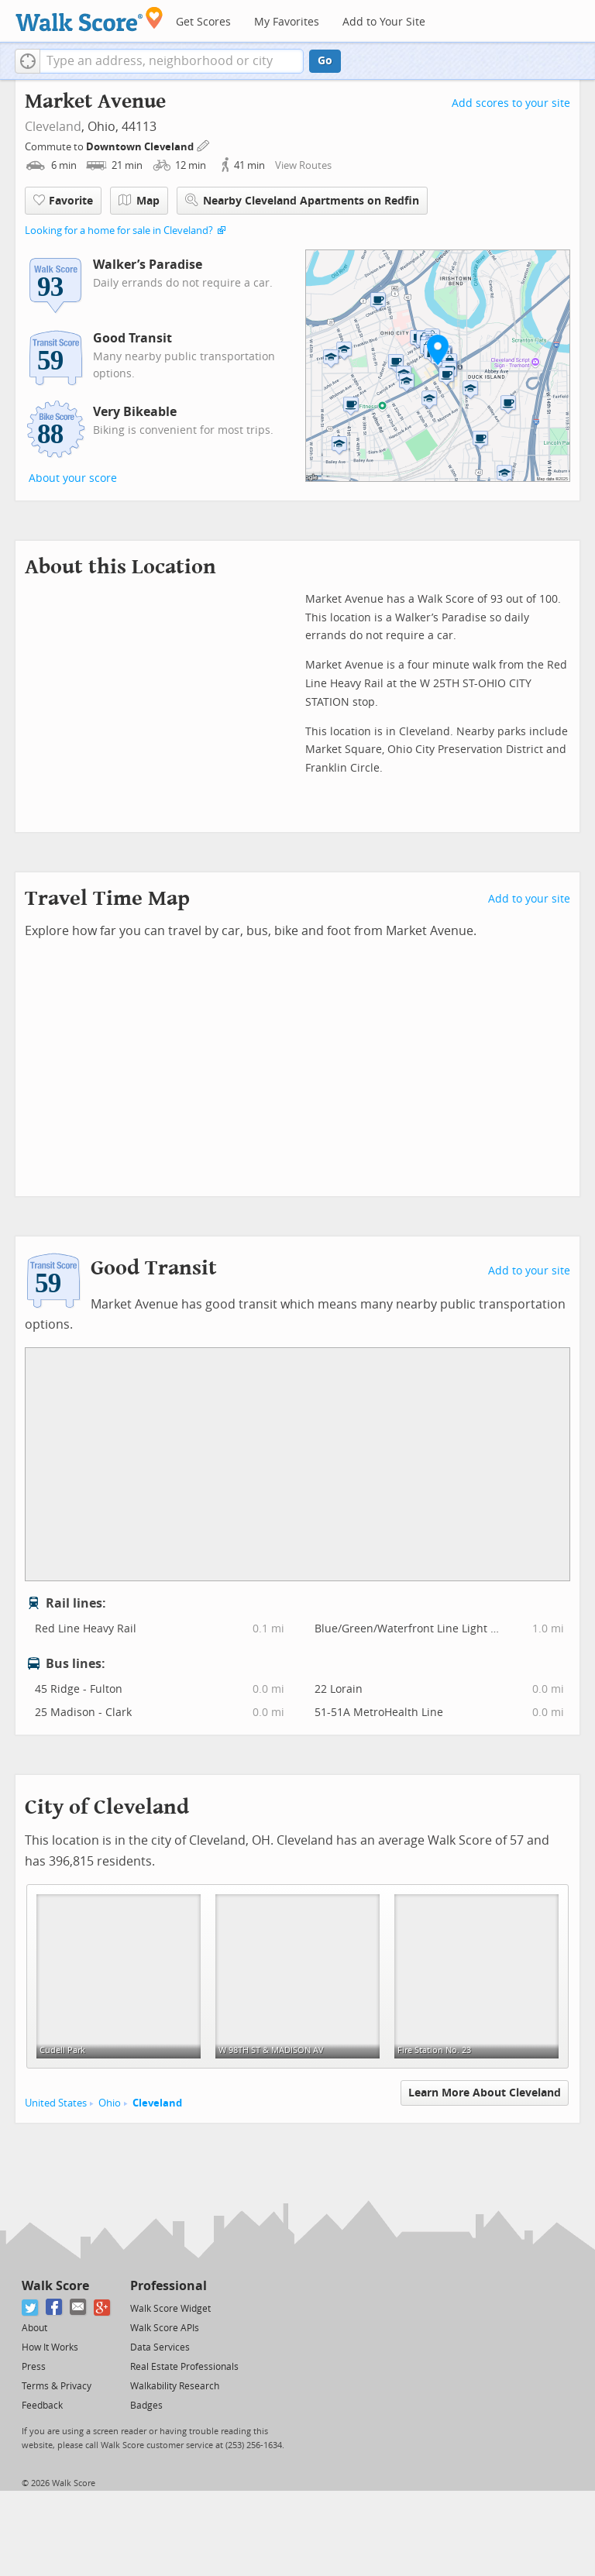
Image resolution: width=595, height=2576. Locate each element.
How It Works (50, 2347)
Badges (146, 2405)
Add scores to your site (511, 103)
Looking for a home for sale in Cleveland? (119, 230)
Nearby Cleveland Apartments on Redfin (302, 200)
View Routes (303, 165)
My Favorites (286, 22)
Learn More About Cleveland (484, 2093)
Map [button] (139, 201)
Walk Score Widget (170, 2308)
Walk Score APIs (164, 2328)
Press (34, 2366)
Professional (168, 2286)
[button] (27, 61)
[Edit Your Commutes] (204, 144)
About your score (73, 478)
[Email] (79, 2307)
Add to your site (529, 899)
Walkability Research (174, 2386)
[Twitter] (31, 2307)
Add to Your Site (383, 22)
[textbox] (172, 61)
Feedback (42, 2405)
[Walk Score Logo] (89, 19)
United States (56, 2103)
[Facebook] (55, 2307)
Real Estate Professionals (184, 2366)
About (34, 2328)
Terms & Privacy (56, 2386)
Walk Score (55, 2286)
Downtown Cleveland (141, 147)
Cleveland (53, 126)
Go (325, 60)
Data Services (160, 2347)
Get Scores (203, 22)
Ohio (109, 2103)
